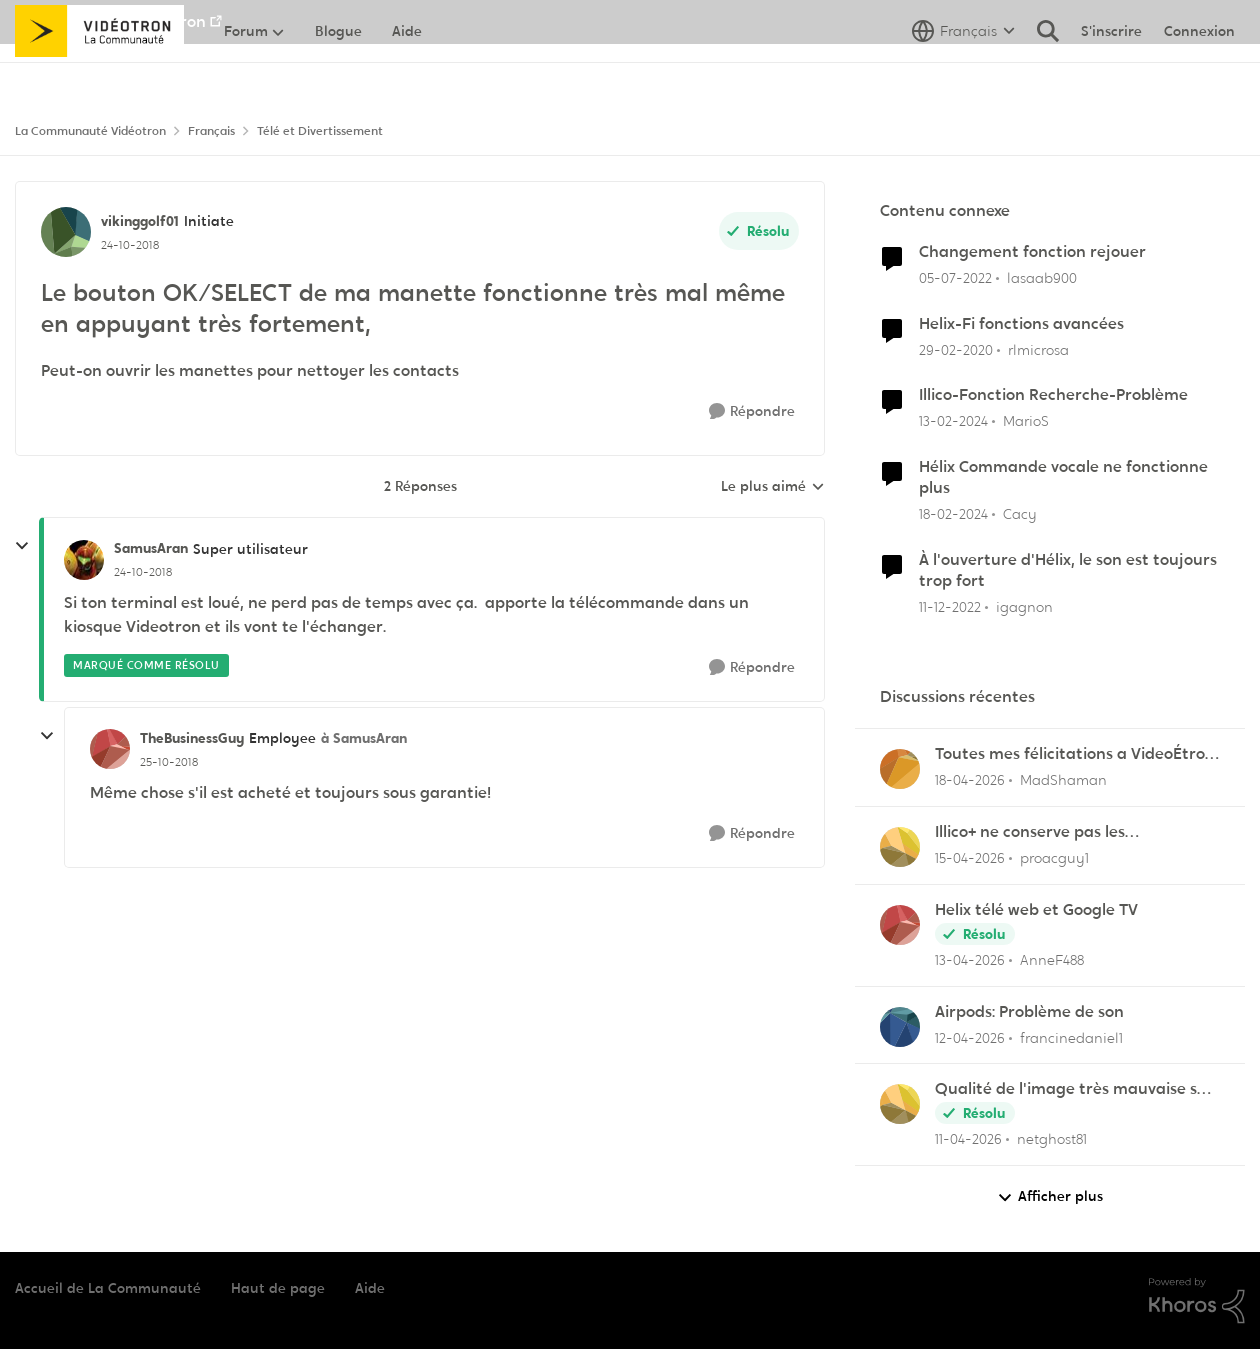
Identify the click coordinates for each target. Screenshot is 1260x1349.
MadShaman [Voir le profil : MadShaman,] (1063, 780)
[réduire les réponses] (22, 546)
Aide (370, 1288)
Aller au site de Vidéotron (110, 21)
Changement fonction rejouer (1032, 252)
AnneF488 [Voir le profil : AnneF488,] (1052, 960)
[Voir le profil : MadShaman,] (900, 769)
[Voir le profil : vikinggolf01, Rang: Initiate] (66, 232)
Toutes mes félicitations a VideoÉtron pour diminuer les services (1075, 754)
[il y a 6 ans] (956, 349)
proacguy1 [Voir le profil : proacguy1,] (1054, 858)
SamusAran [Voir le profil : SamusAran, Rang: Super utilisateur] (151, 548)
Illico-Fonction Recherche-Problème (1053, 395)
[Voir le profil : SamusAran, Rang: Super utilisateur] (84, 560)
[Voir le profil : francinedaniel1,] (900, 1027)
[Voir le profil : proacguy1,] (900, 847)
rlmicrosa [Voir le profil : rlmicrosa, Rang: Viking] (1038, 349)
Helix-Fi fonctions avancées (1021, 324)
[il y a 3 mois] (970, 780)
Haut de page (278, 1288)
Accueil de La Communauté (108, 1288)
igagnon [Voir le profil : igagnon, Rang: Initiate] (1024, 606)
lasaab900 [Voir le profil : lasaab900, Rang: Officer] (1042, 278)
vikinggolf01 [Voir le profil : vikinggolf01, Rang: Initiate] (140, 221)
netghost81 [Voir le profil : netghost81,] (1052, 1139)
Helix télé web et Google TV (1036, 910)
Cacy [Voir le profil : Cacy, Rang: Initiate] (1020, 514)
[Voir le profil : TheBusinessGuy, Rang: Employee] (110, 749)
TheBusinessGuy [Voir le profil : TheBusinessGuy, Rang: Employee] (192, 738)
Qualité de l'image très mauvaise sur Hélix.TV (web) (1074, 1089)
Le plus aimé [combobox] (773, 487)
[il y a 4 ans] (955, 278)
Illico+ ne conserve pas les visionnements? (1030, 832)
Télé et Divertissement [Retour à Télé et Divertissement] (320, 131)
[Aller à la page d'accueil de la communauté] (99, 75)
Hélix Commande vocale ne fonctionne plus (1063, 477)
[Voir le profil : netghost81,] (900, 1104)
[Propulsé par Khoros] (1197, 1301)
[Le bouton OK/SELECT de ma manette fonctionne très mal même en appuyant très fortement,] (143, 572)
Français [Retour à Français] (211, 131)
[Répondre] (752, 411)
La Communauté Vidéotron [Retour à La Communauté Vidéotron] (90, 131)
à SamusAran (364, 738)
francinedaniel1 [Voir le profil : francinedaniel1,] (1071, 1037)
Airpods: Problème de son (1029, 1012)
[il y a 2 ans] (953, 421)
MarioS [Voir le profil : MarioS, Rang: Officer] (1026, 421)
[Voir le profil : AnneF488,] (900, 925)
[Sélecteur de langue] (963, 75)
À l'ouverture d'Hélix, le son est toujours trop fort (1068, 570)
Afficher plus (1050, 1196)
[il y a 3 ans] (950, 606)
